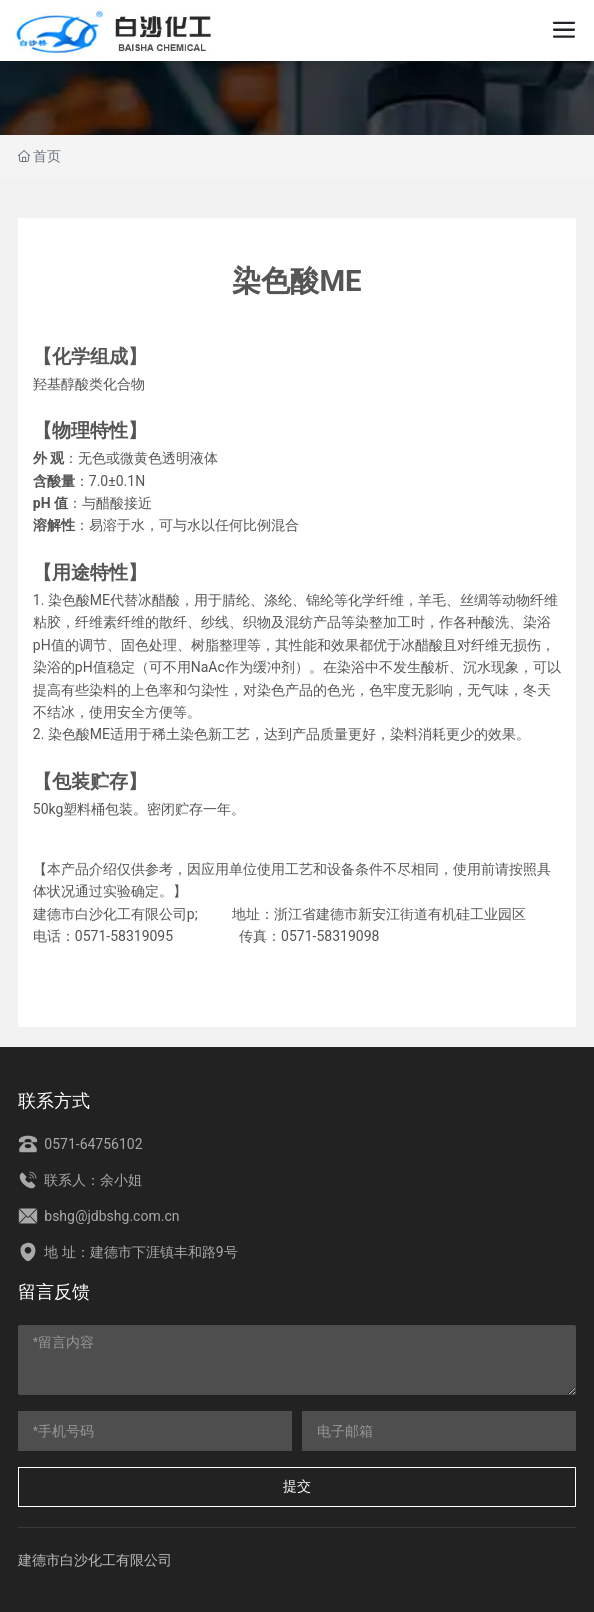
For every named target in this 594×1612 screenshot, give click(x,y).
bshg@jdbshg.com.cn (99, 1216)
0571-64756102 (80, 1144)
